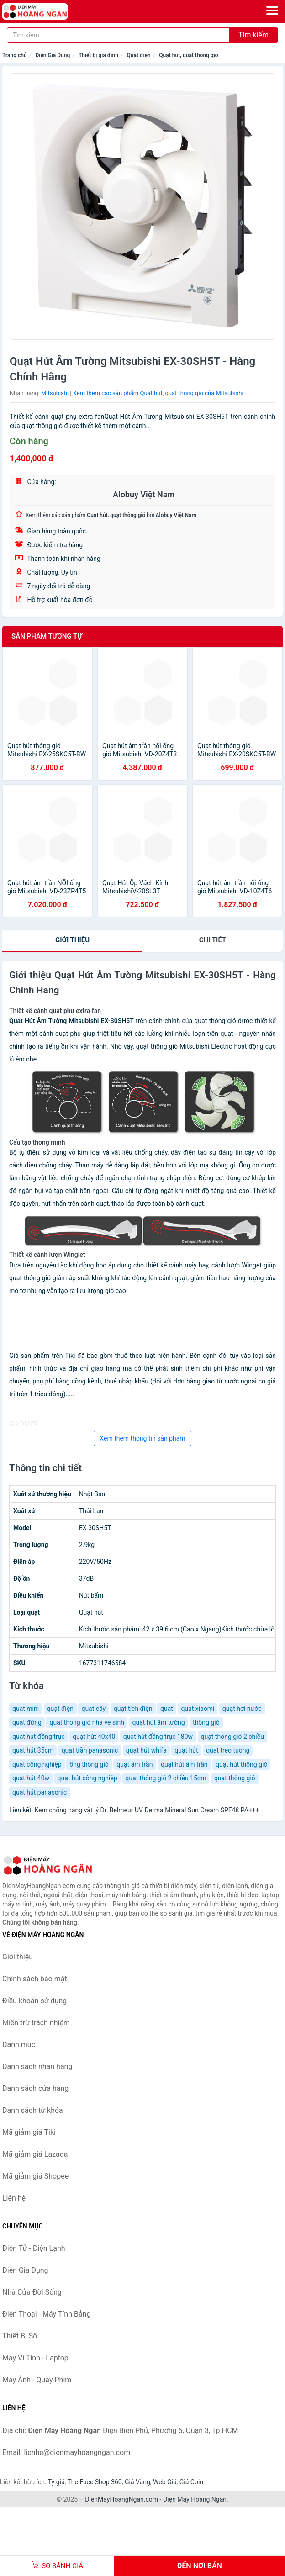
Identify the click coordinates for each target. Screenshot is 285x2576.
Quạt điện (138, 55)
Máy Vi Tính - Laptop (35, 2358)
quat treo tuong (227, 1750)
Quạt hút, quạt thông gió (188, 55)
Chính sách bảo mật (34, 1978)
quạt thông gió (234, 1778)
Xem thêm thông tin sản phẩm (142, 1438)
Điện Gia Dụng (52, 55)
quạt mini (25, 1708)
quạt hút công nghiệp (87, 1778)
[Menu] (272, 10)
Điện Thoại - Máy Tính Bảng (46, 2314)
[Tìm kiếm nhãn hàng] (118, 35)
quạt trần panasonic (90, 1750)
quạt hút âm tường (158, 1722)
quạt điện (60, 1708)
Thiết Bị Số (19, 2336)
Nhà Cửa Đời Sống (32, 2292)
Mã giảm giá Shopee (35, 2176)
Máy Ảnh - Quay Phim (36, 2379)
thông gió (206, 1722)
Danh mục (18, 2044)
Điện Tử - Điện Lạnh (33, 2248)
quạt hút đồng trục (38, 1736)
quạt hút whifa (146, 1750)
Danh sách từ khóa (32, 2110)
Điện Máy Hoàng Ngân (195, 2499)
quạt (166, 1708)
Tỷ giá (56, 2482)
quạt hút (186, 1750)
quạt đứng (27, 1722)
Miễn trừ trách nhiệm (36, 2022)
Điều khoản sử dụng (34, 2000)
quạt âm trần (134, 1764)
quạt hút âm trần (184, 1764)
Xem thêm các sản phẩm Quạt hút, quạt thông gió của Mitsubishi (158, 393)
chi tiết (212, 940)
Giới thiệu (72, 940)
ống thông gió (89, 1764)
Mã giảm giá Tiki (29, 2132)
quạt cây (93, 1708)
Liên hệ (14, 2198)
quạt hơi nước (242, 1708)
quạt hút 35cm (32, 1750)
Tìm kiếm (253, 35)
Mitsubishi (55, 393)
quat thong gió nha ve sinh (86, 1722)
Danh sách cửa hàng (35, 2088)
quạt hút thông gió (241, 1764)
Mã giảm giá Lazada (35, 2154)
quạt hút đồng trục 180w (158, 1736)
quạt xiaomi (197, 1708)
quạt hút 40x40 (94, 1736)
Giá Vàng (137, 2482)
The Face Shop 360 (94, 2482)
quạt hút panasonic (39, 1792)
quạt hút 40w (30, 1778)
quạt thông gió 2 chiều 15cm (165, 1778)
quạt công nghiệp (37, 1764)
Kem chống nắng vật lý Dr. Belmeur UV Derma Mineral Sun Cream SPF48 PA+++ (146, 1810)
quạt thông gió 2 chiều (232, 1736)
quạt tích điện (133, 1708)
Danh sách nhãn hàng (37, 2066)
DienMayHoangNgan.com (121, 2499)
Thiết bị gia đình (98, 55)
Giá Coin (191, 2482)
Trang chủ (14, 55)
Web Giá (165, 2482)
